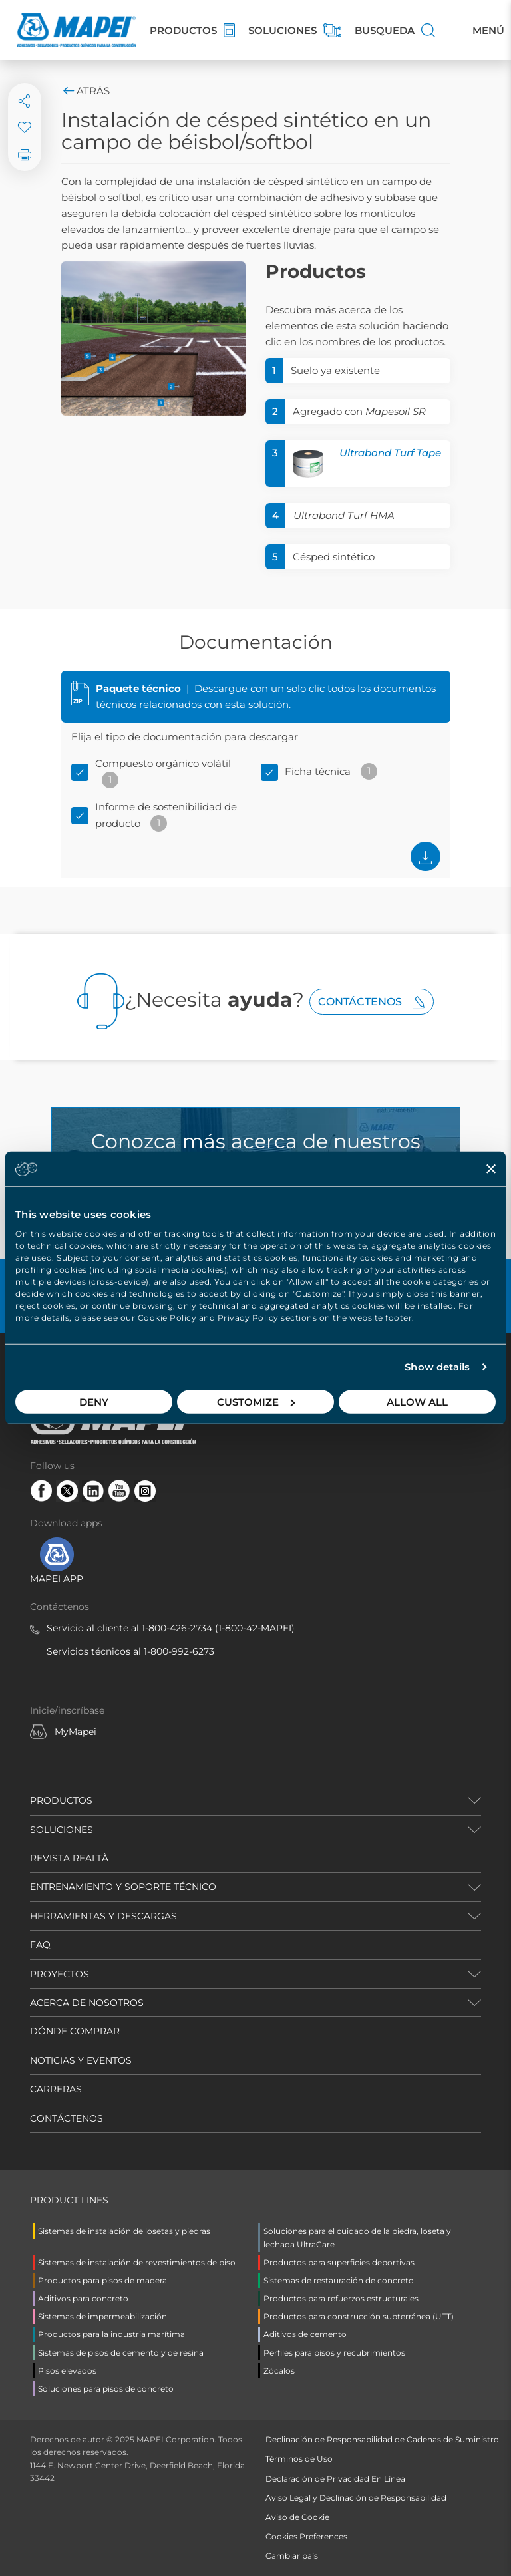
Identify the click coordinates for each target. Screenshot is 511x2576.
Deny (93, 1401)
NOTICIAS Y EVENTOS (81, 2060)
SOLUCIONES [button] (61, 1830)
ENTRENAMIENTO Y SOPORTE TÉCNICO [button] (123, 1887)
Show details (437, 1367)
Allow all (417, 1401)
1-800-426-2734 (177, 1628)
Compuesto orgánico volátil (163, 763)
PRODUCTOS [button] (61, 1800)
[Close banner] (491, 1169)
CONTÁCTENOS (66, 2118)
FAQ (40, 1945)
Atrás (85, 90)
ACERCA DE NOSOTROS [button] (87, 2003)
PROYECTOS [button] (59, 1974)
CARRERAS (56, 2089)
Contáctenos (371, 1002)
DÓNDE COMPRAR (75, 2031)
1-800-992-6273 (179, 1651)
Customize (256, 1401)
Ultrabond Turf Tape (390, 452)
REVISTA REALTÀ (69, 1858)
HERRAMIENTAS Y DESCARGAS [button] (103, 1916)
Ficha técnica (318, 771)
